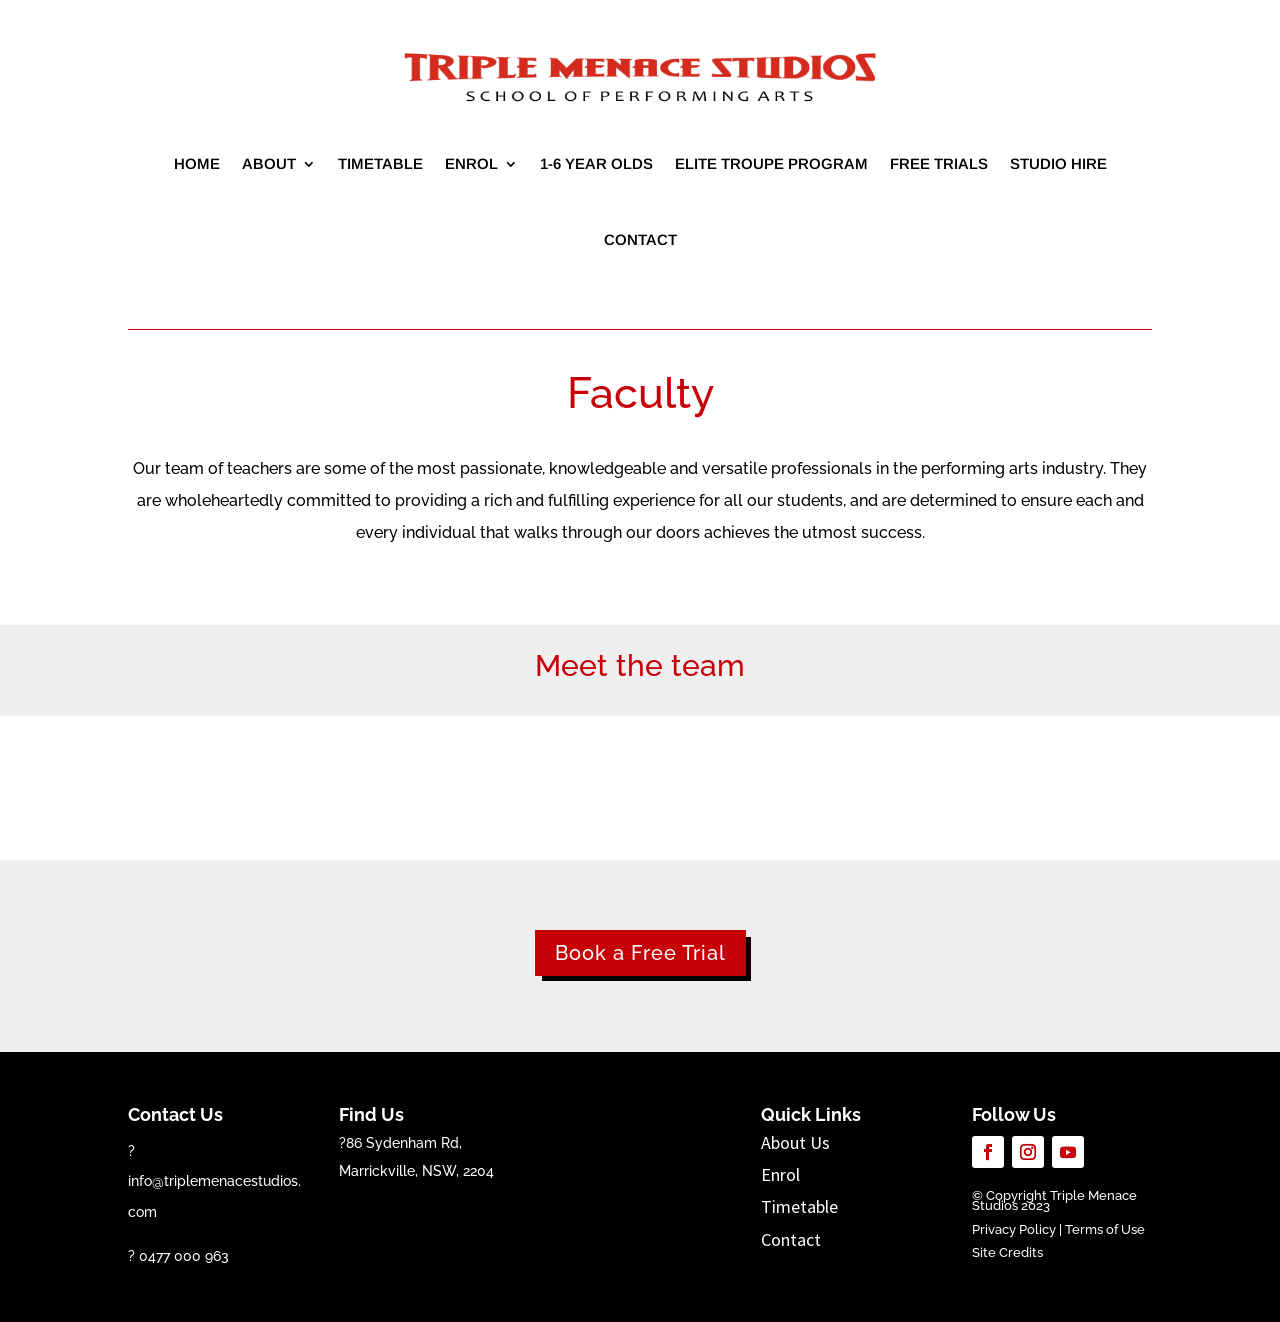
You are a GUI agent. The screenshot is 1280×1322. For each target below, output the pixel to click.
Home (197, 163)
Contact (640, 239)
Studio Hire (1058, 163)
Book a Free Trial (640, 953)
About (269, 163)
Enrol (471, 163)
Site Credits (1007, 1252)
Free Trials (939, 163)
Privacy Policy (1014, 1229)
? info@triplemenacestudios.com (214, 1181)
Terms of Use (1105, 1229)
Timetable (380, 163)
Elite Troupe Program (771, 163)
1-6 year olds (596, 163)
